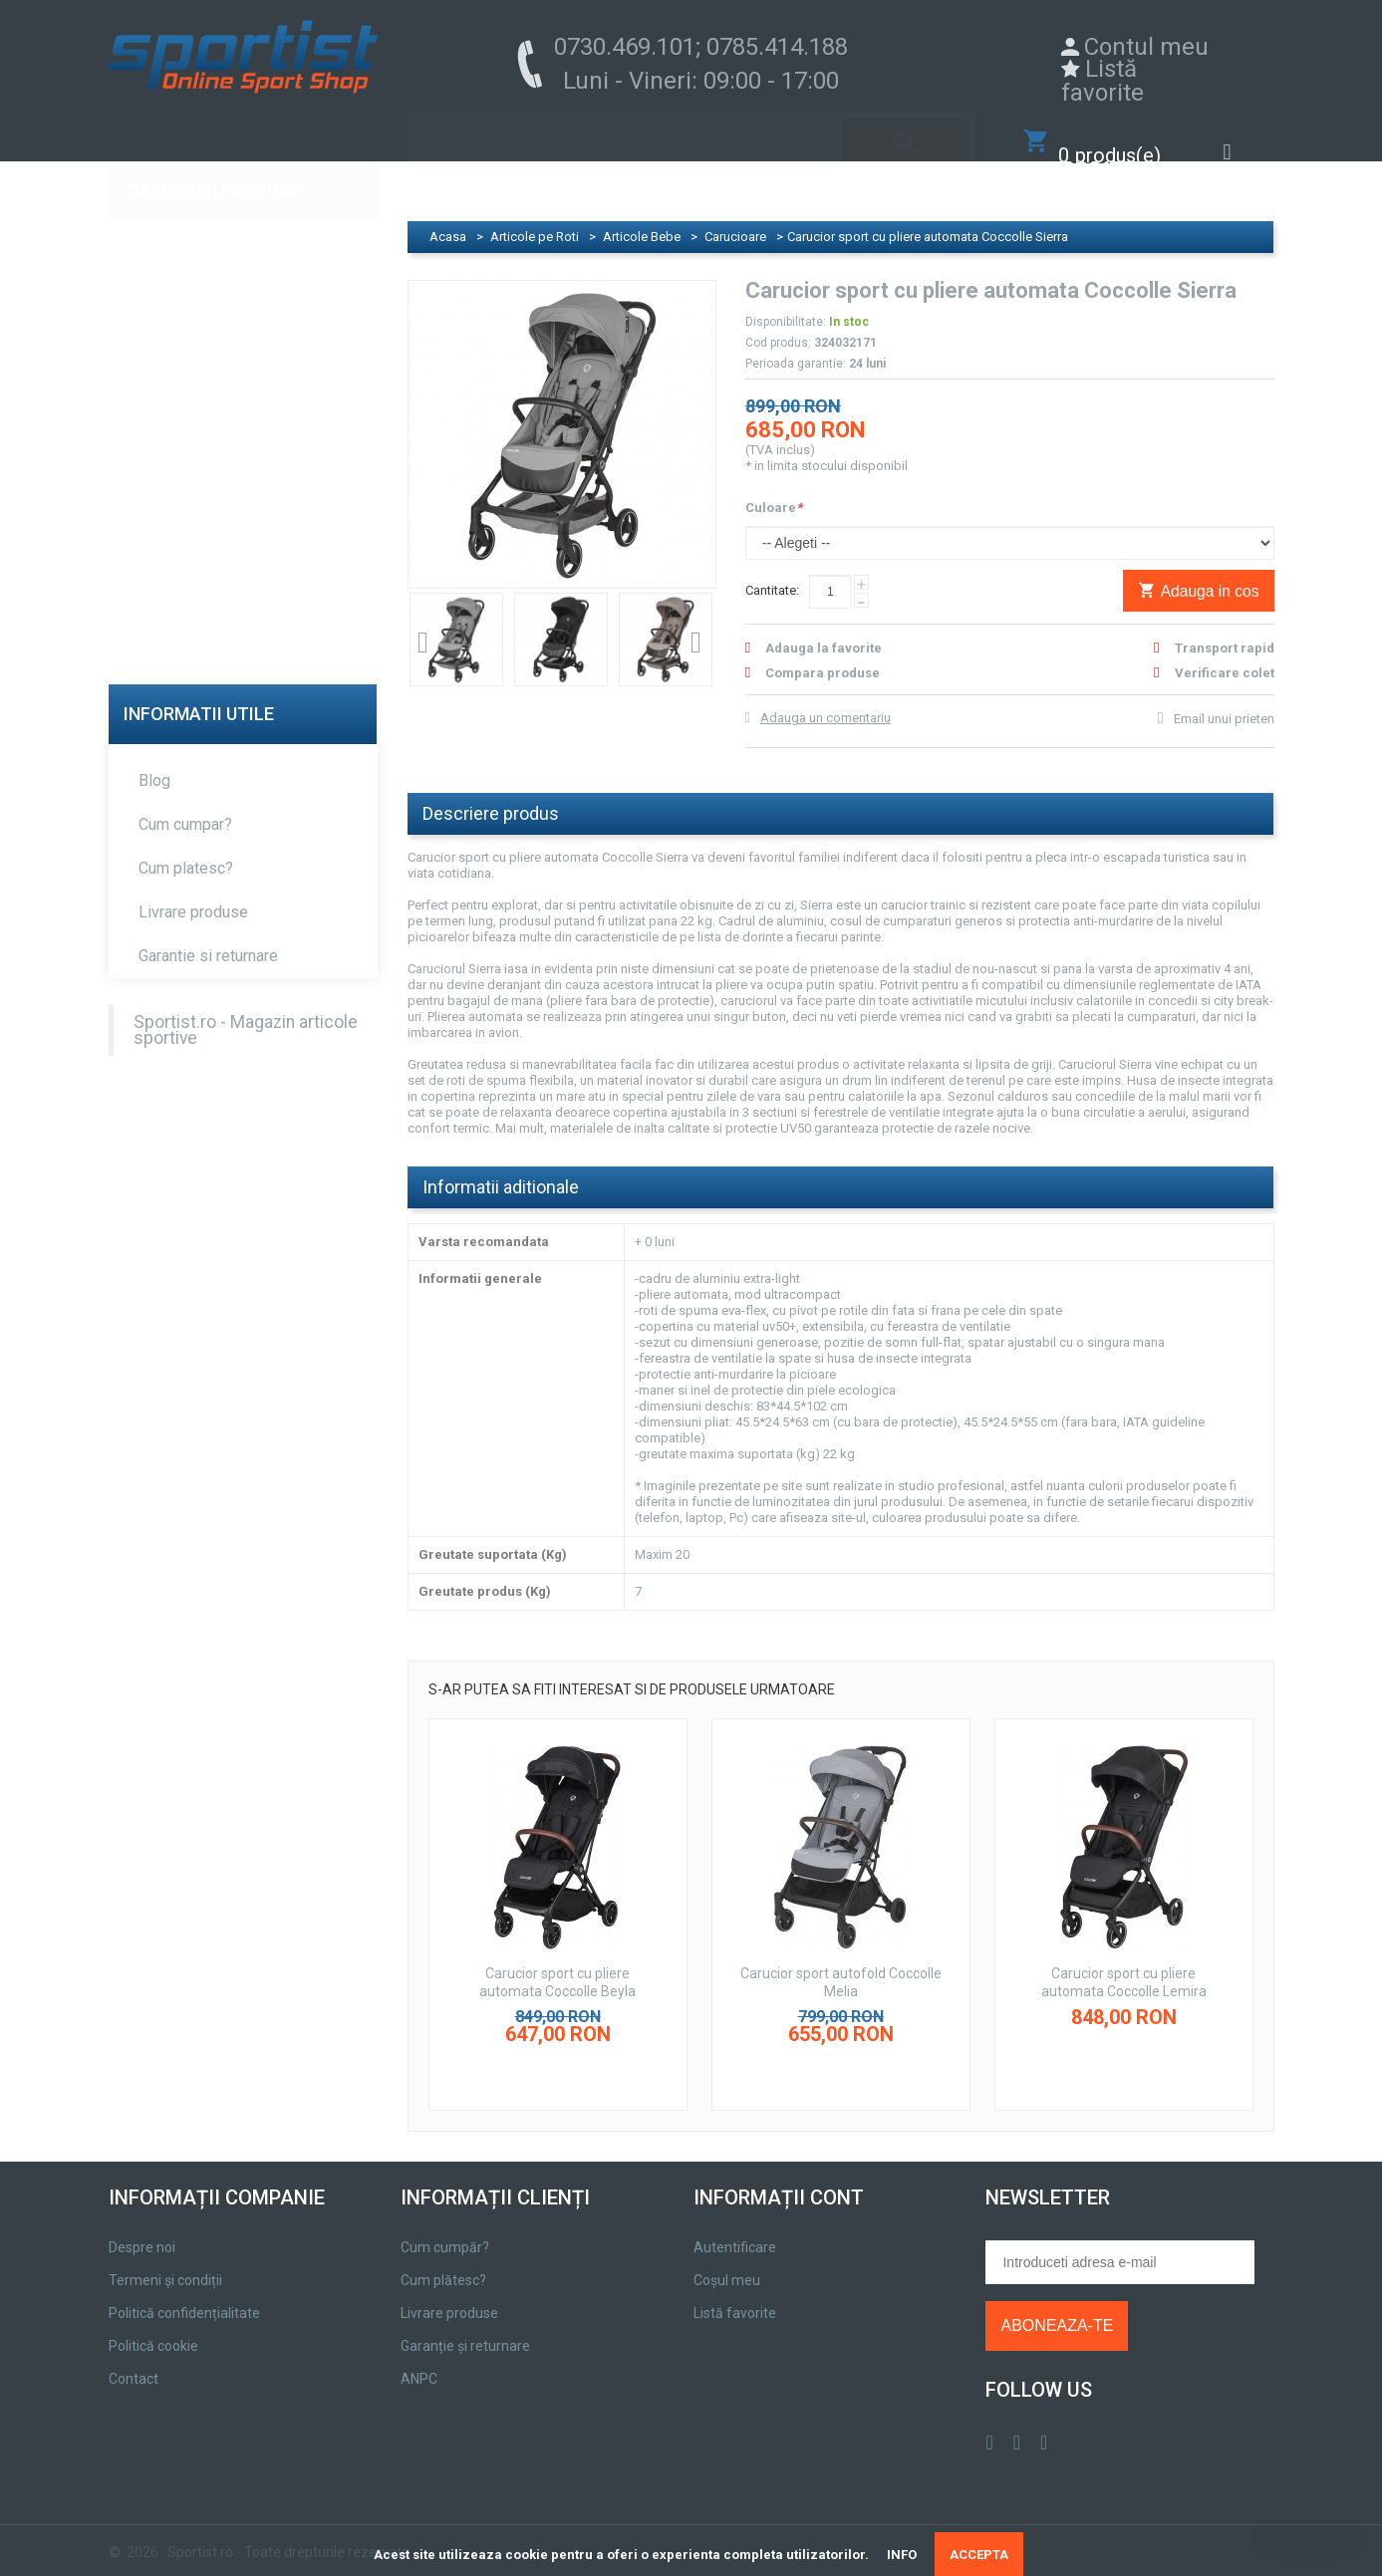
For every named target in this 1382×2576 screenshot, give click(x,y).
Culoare (773, 488)
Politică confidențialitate (184, 2293)
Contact (133, 2359)
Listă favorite (1102, 81)
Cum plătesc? (443, 2260)
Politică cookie (153, 2326)
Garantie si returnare (208, 935)
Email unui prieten (1224, 698)
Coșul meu (726, 2260)
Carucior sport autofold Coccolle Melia (841, 1962)
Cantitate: (772, 570)
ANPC (419, 2359)
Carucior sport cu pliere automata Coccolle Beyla (557, 1962)
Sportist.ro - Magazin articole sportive (246, 1010)
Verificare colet (1224, 652)
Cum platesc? (185, 848)
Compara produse (822, 652)
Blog (154, 760)
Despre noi (142, 2227)
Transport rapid (1224, 628)
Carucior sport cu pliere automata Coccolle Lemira (1124, 1962)
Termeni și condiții (165, 2260)
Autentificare (734, 2227)
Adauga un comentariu (825, 697)
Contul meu (1146, 47)
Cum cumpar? (185, 804)
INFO (902, 2554)
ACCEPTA (979, 2554)
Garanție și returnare (465, 2326)
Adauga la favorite (823, 628)
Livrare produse (193, 892)
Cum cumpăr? (445, 2227)
